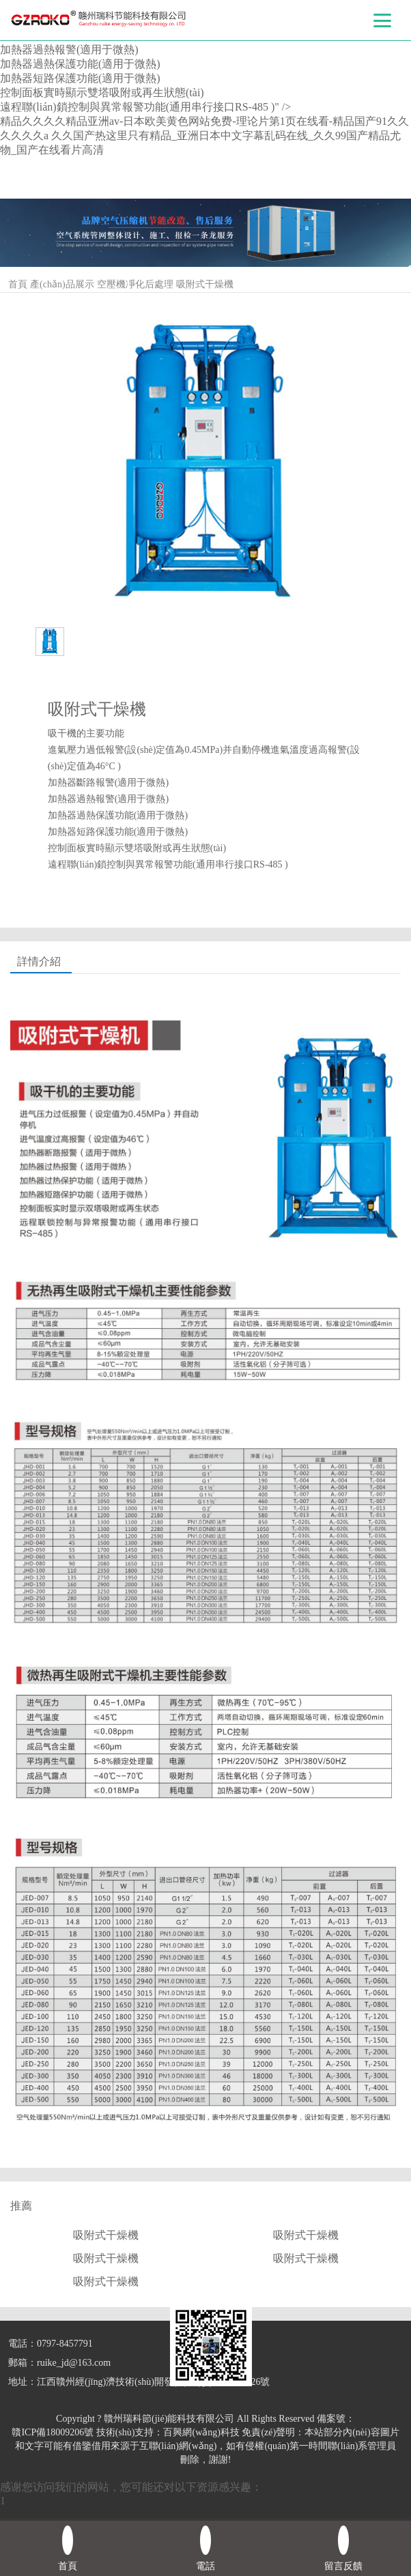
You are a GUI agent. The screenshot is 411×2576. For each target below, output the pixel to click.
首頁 (17, 284)
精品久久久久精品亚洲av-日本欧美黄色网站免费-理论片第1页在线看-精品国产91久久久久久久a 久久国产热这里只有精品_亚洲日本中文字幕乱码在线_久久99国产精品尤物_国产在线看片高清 (204, 135)
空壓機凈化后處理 (135, 284)
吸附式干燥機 (204, 284)
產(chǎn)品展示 (62, 284)
